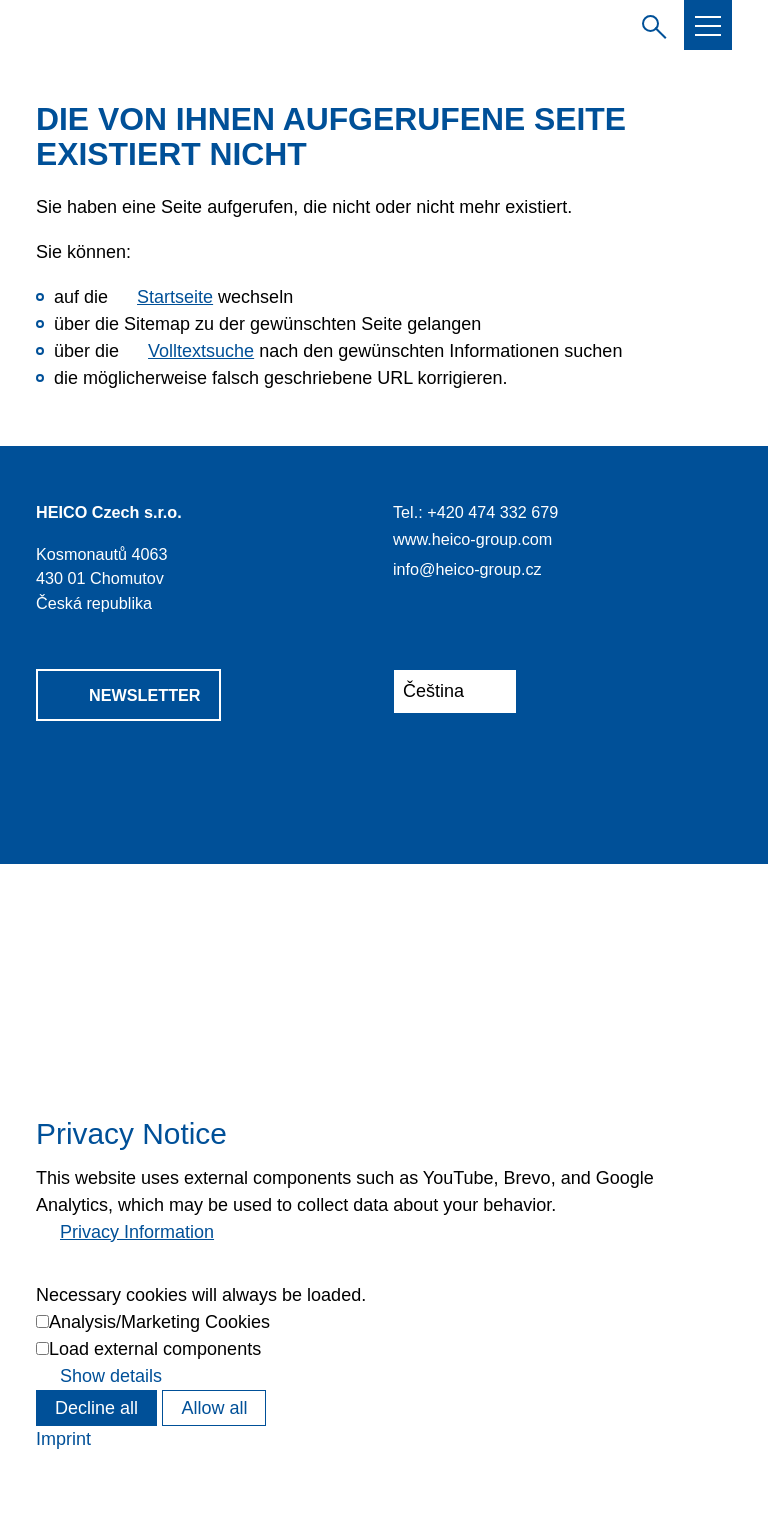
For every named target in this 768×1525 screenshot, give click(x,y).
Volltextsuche (201, 351)
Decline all (96, 1408)
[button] (708, 26)
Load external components (155, 1349)
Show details (111, 1376)
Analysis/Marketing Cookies (159, 1322)
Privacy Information (137, 1232)
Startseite (175, 297)
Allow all (214, 1408)
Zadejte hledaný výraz (650, 24)
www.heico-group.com (472, 539)
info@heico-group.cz (467, 569)
